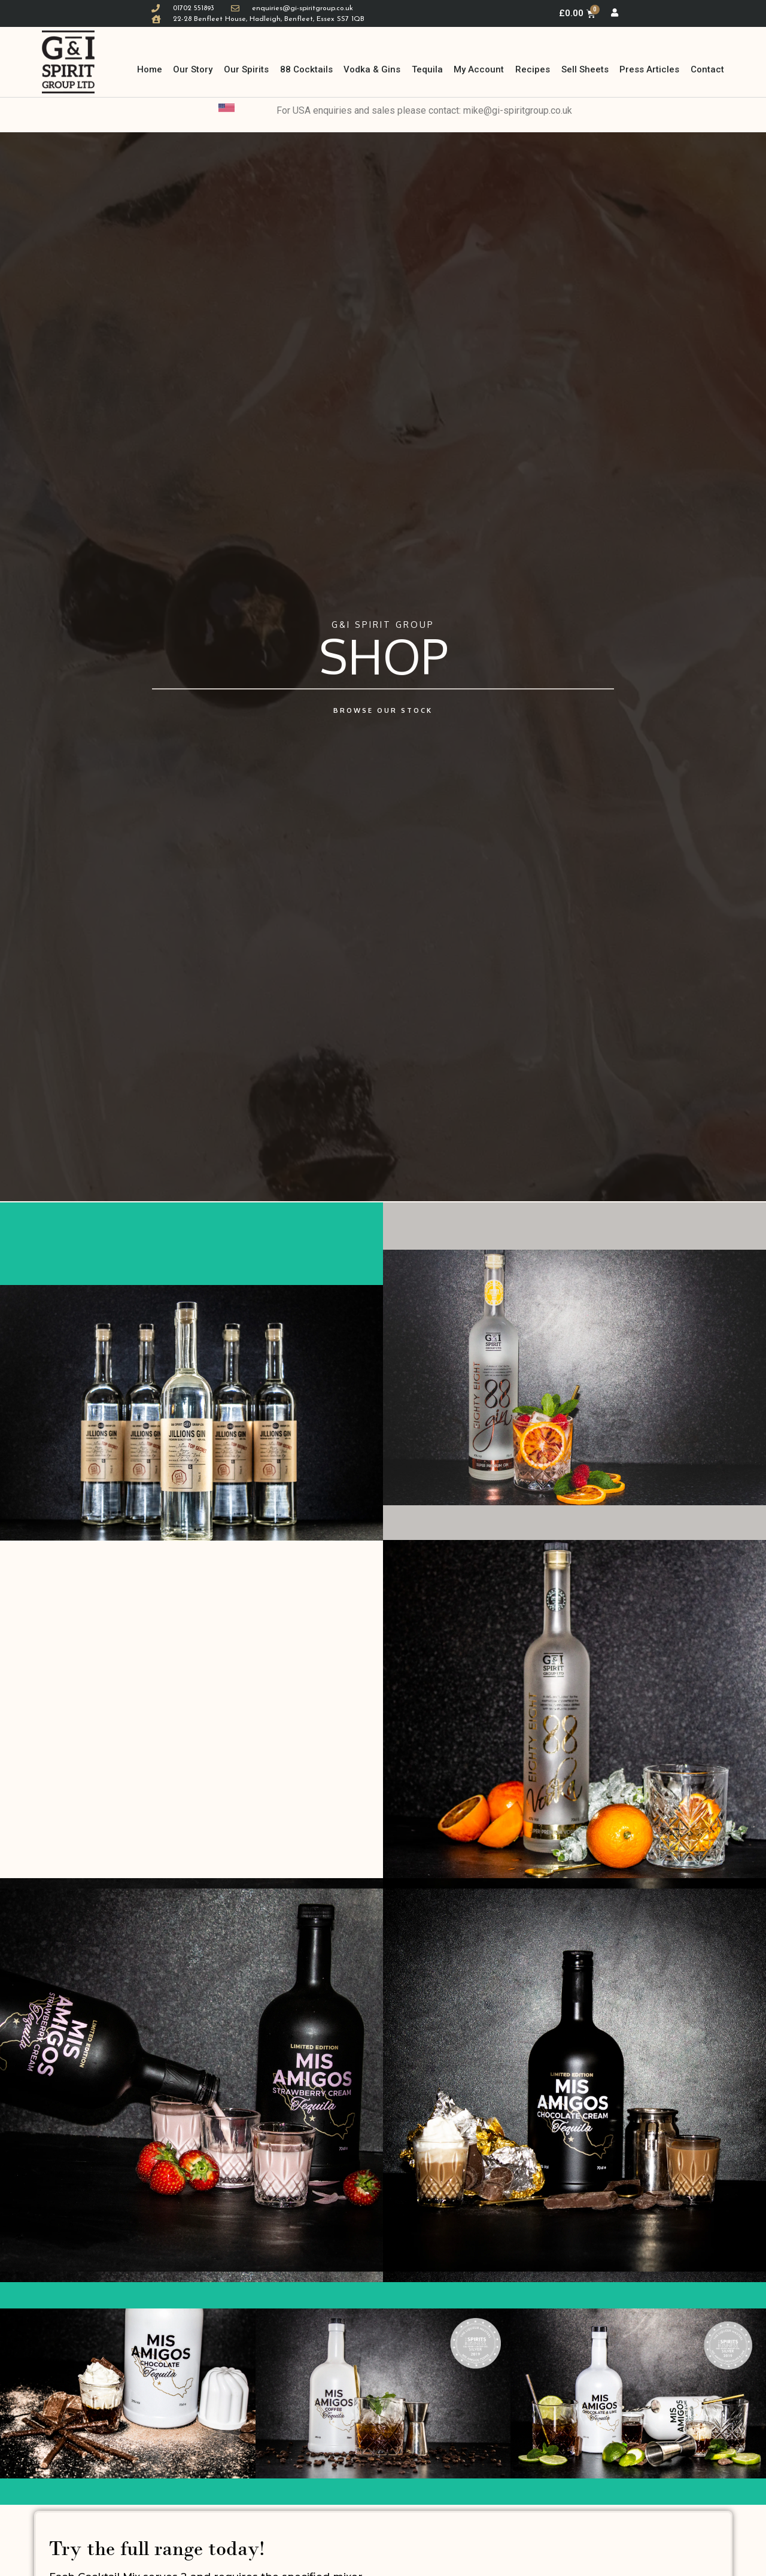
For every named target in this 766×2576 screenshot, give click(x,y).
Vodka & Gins (372, 69)
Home (149, 69)
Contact (707, 69)
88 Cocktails (306, 69)
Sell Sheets (585, 69)
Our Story (192, 69)
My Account (479, 69)
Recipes (532, 69)
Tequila (427, 69)
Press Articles (649, 69)
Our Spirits (246, 69)
